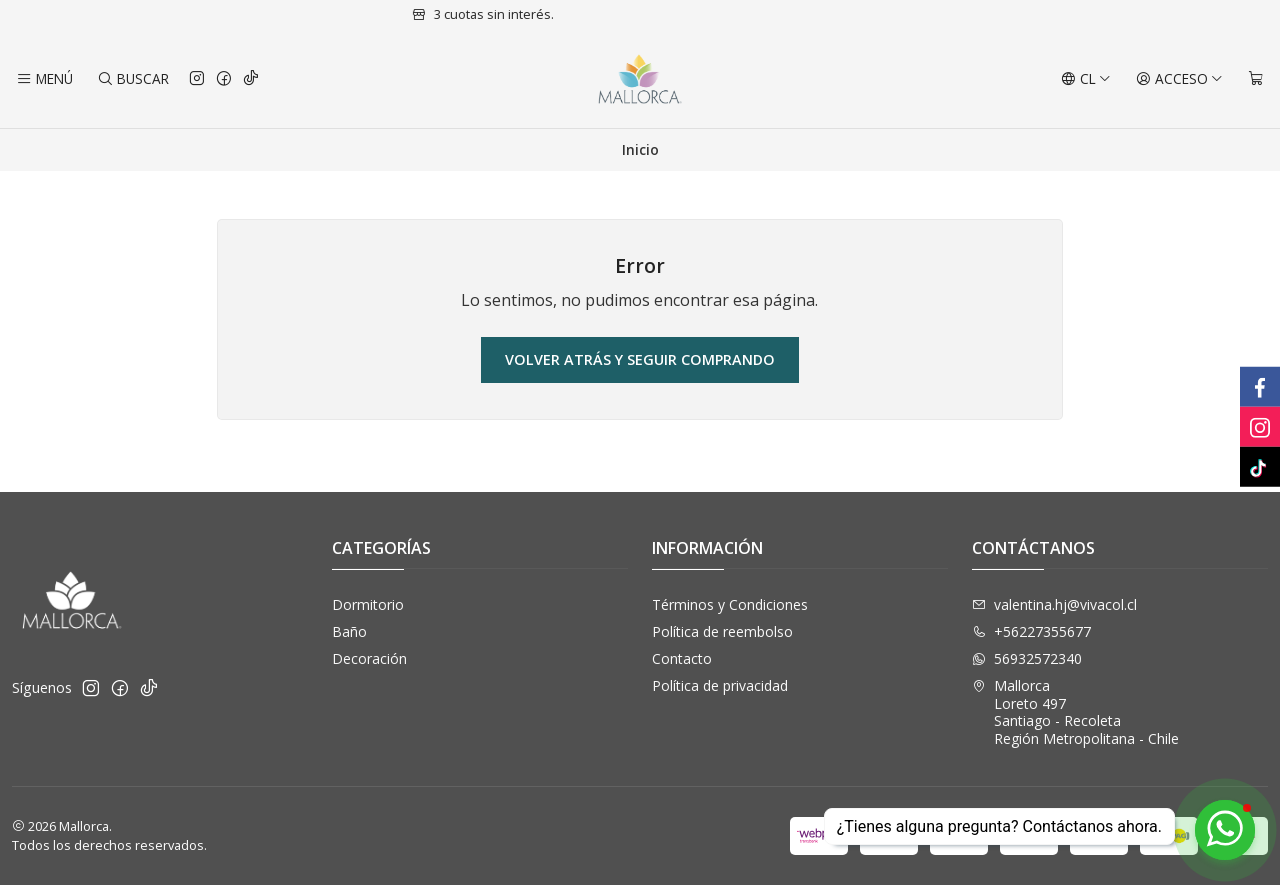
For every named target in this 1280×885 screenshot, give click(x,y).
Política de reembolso (722, 631)
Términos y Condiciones (730, 604)
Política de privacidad (720, 685)
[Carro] (1256, 79)
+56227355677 (1031, 631)
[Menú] (44, 79)
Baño (349, 631)
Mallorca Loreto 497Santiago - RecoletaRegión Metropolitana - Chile (1075, 712)
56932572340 (1027, 658)
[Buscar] (132, 79)
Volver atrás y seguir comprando (640, 359)
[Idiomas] (1086, 79)
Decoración (369, 658)
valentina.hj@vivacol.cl (1054, 604)
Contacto (682, 658)
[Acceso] (1179, 79)
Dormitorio (368, 604)
